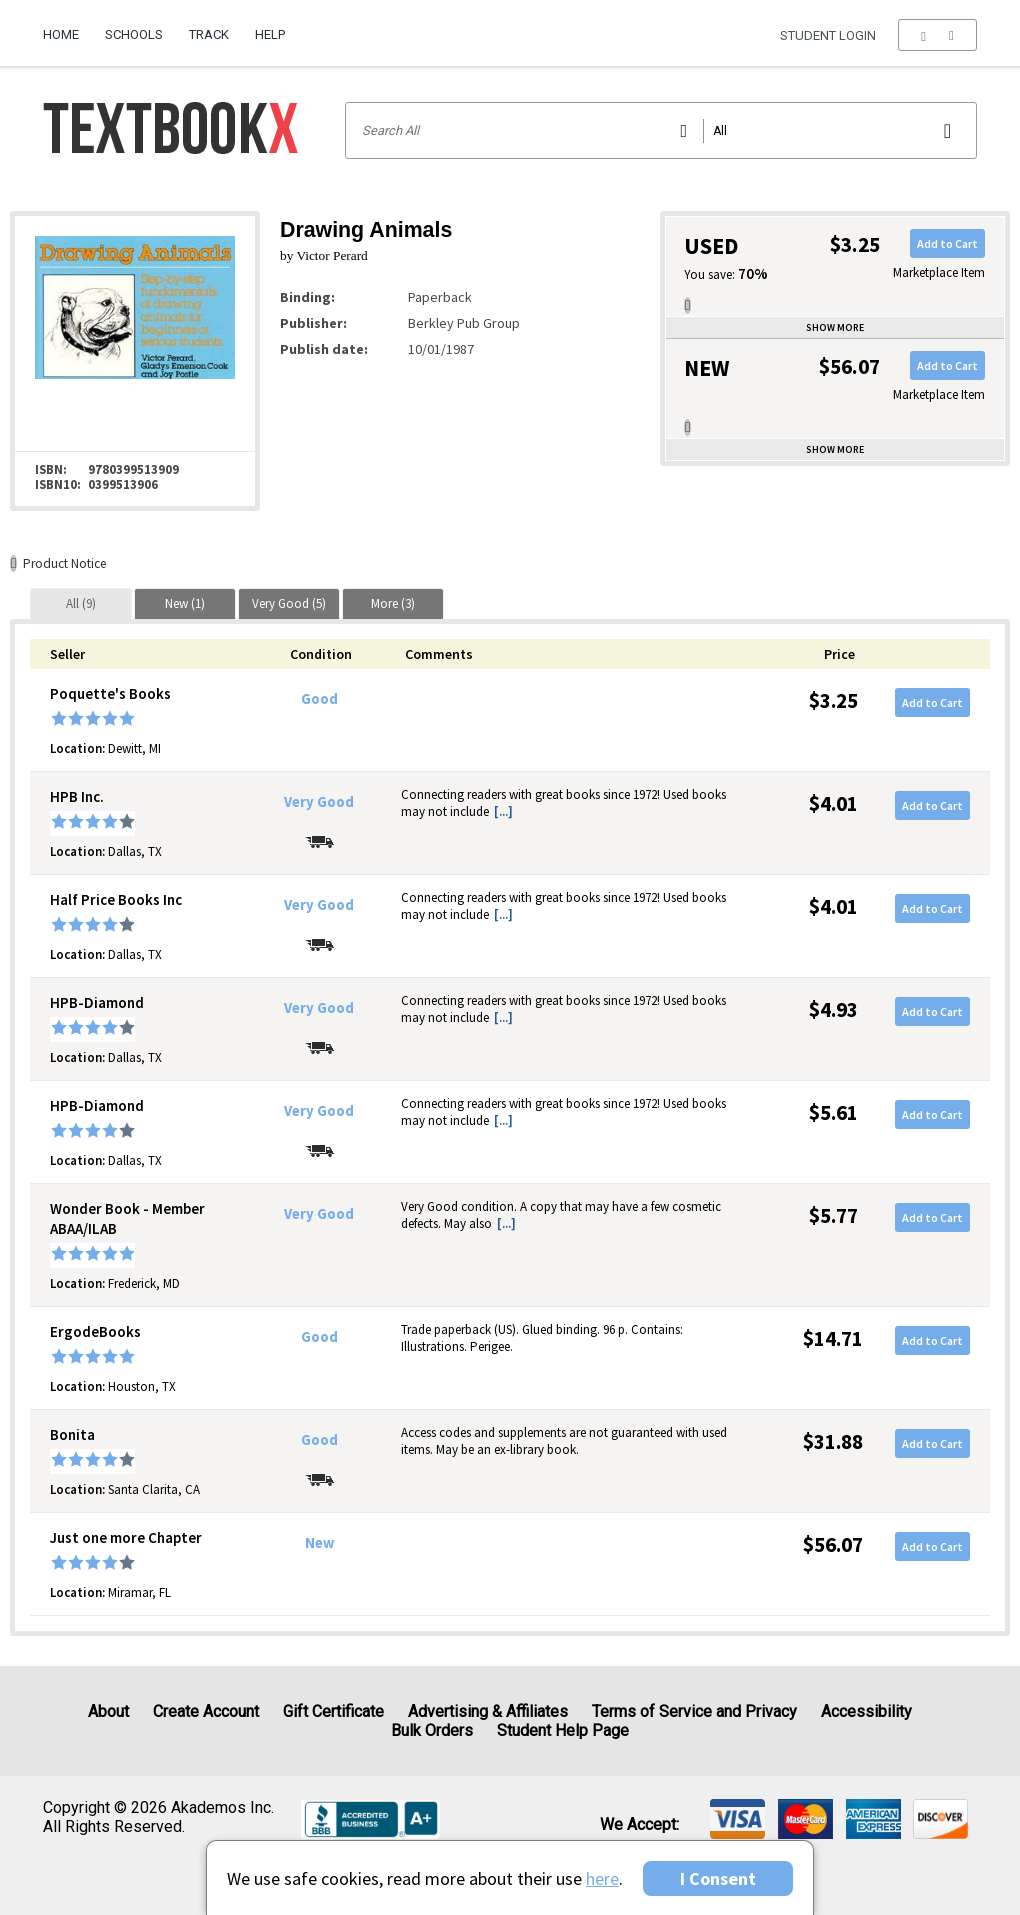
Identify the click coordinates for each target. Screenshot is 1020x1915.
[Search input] (661, 130)
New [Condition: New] (319, 1543)
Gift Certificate (333, 1711)
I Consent (718, 1878)
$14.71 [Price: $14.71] (833, 1338)
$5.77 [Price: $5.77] (833, 1215)
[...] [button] (503, 811)
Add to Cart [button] (947, 243)
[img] (737, 1819)
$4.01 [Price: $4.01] (833, 803)
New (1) (185, 603)
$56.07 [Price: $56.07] (833, 1544)
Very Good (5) (289, 603)
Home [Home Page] (61, 34)
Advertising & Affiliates (488, 1711)
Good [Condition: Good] (319, 699)
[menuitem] (67, 27)
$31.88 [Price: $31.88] (833, 1441)
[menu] (937, 35)
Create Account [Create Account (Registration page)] (206, 1711)
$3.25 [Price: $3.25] (833, 700)
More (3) (393, 603)
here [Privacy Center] (602, 1878)
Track (209, 34)
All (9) (81, 603)
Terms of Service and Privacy (694, 1711)
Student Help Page (563, 1730)
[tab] (81, 603)
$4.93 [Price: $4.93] (833, 1009)
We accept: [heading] (639, 1825)
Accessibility (866, 1711)
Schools (134, 34)
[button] (937, 35)
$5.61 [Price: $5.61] (833, 1112)
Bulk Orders (432, 1730)
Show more (835, 327)
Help (270, 34)
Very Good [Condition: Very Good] (319, 802)
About (108, 1711)
